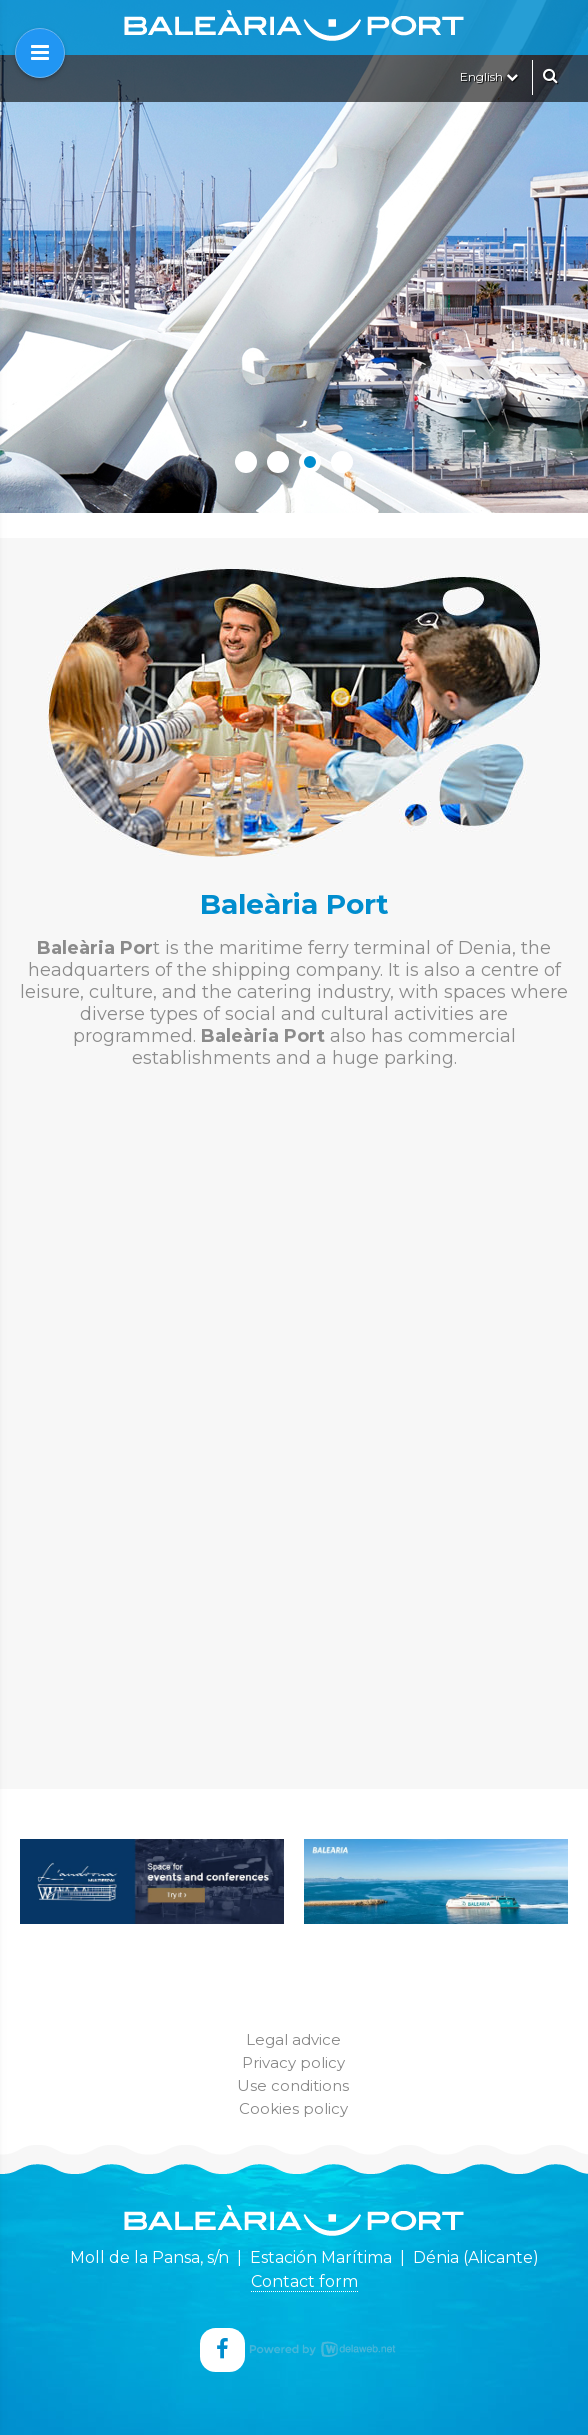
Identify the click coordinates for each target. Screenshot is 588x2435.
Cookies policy (293, 2108)
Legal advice (293, 2039)
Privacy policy (293, 2062)
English (489, 76)
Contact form (304, 2281)
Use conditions (293, 2085)
